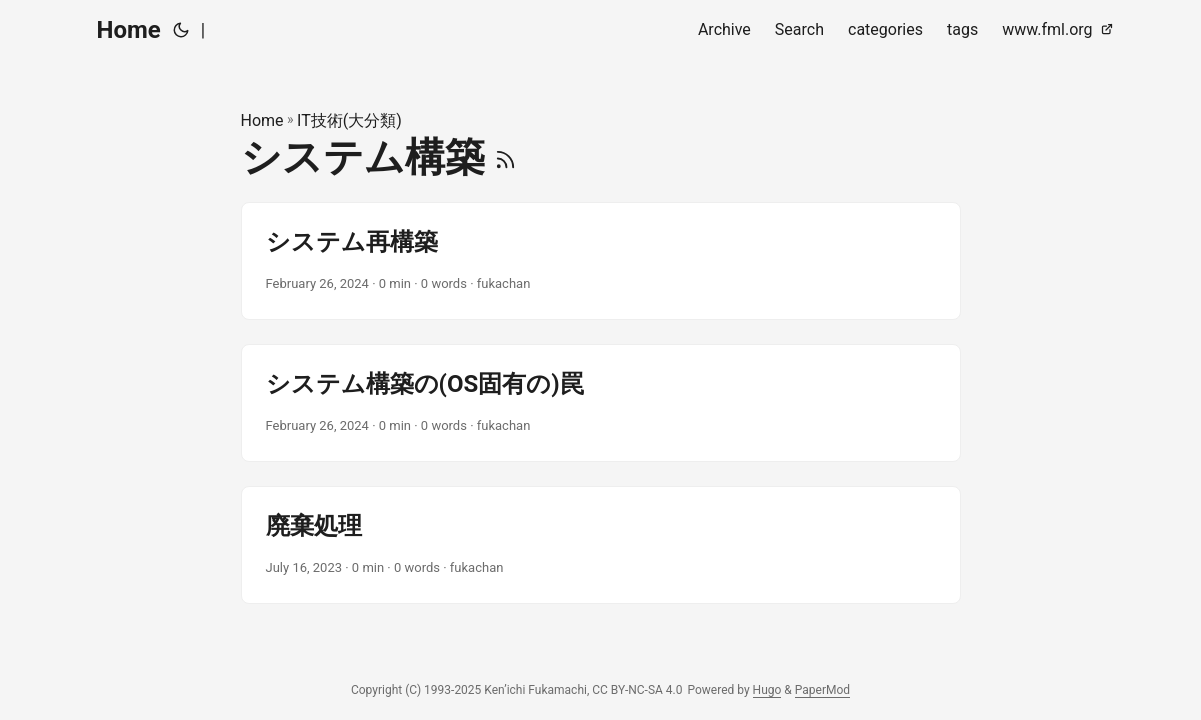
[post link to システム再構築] (601, 261)
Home (129, 30)
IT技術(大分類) (349, 120)
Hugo (767, 690)
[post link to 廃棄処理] (601, 545)
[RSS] (505, 157)
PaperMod (822, 690)
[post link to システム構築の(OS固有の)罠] (601, 403)
